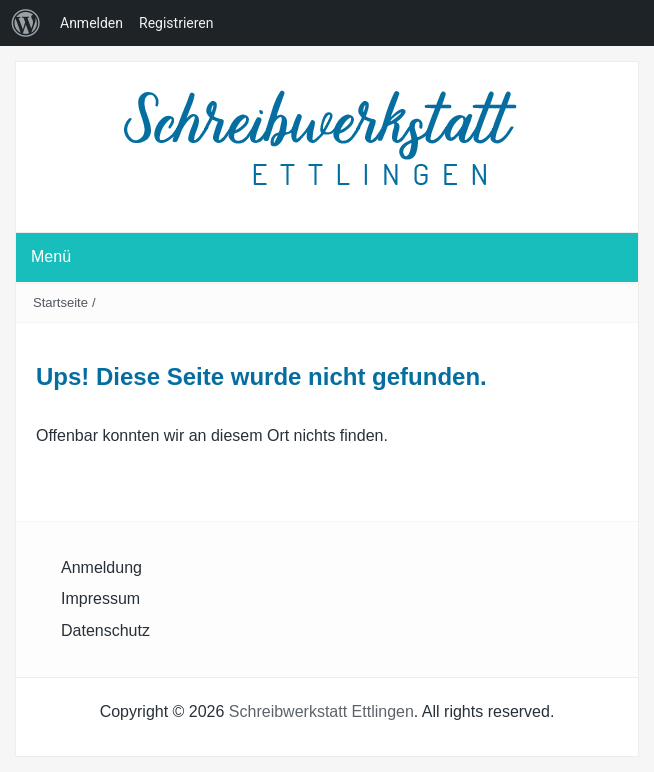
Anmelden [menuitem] (91, 23)
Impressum (100, 598)
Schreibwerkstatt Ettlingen (321, 711)
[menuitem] (26, 23)
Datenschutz (105, 630)
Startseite (60, 302)
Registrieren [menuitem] (176, 23)
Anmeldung (101, 567)
